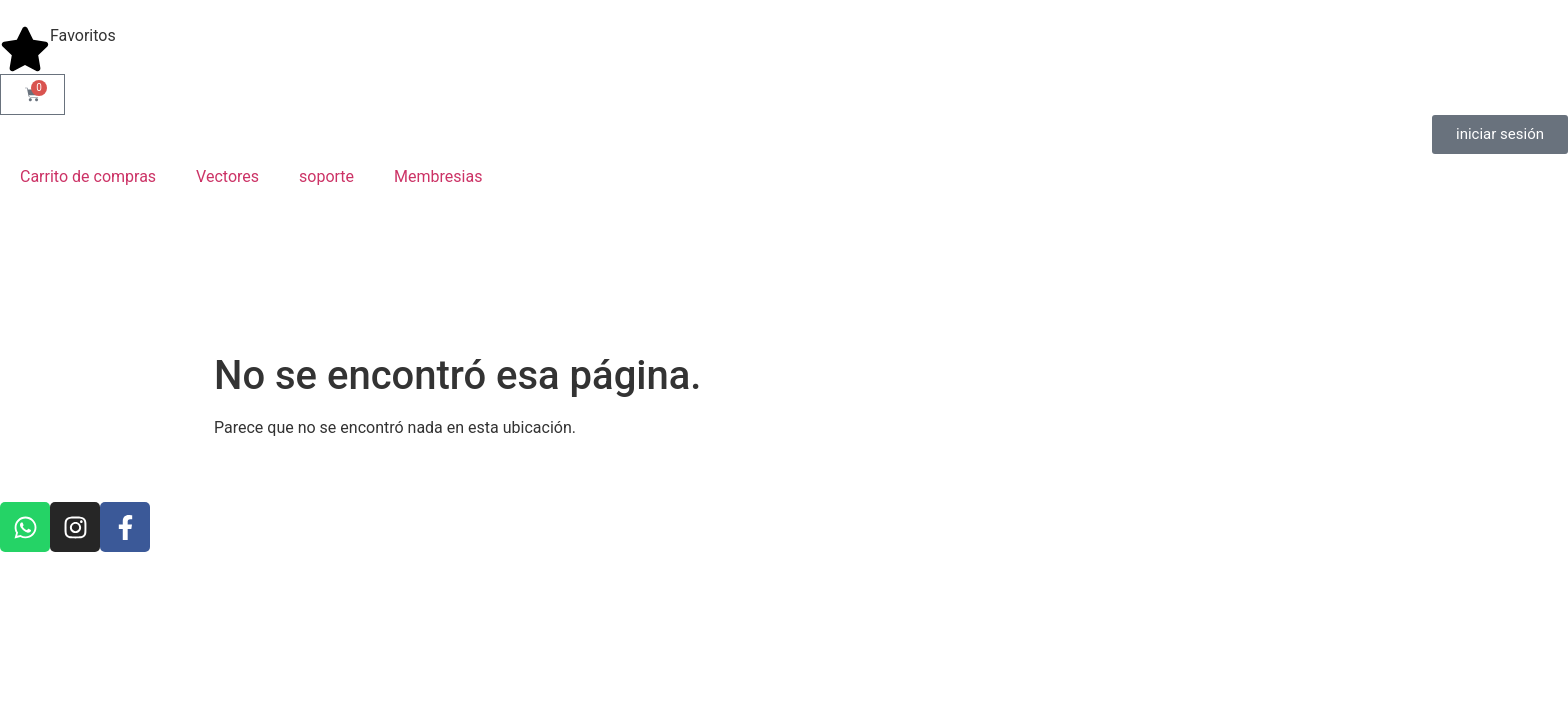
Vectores (227, 176)
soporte (326, 176)
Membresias (438, 176)
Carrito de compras (88, 176)
